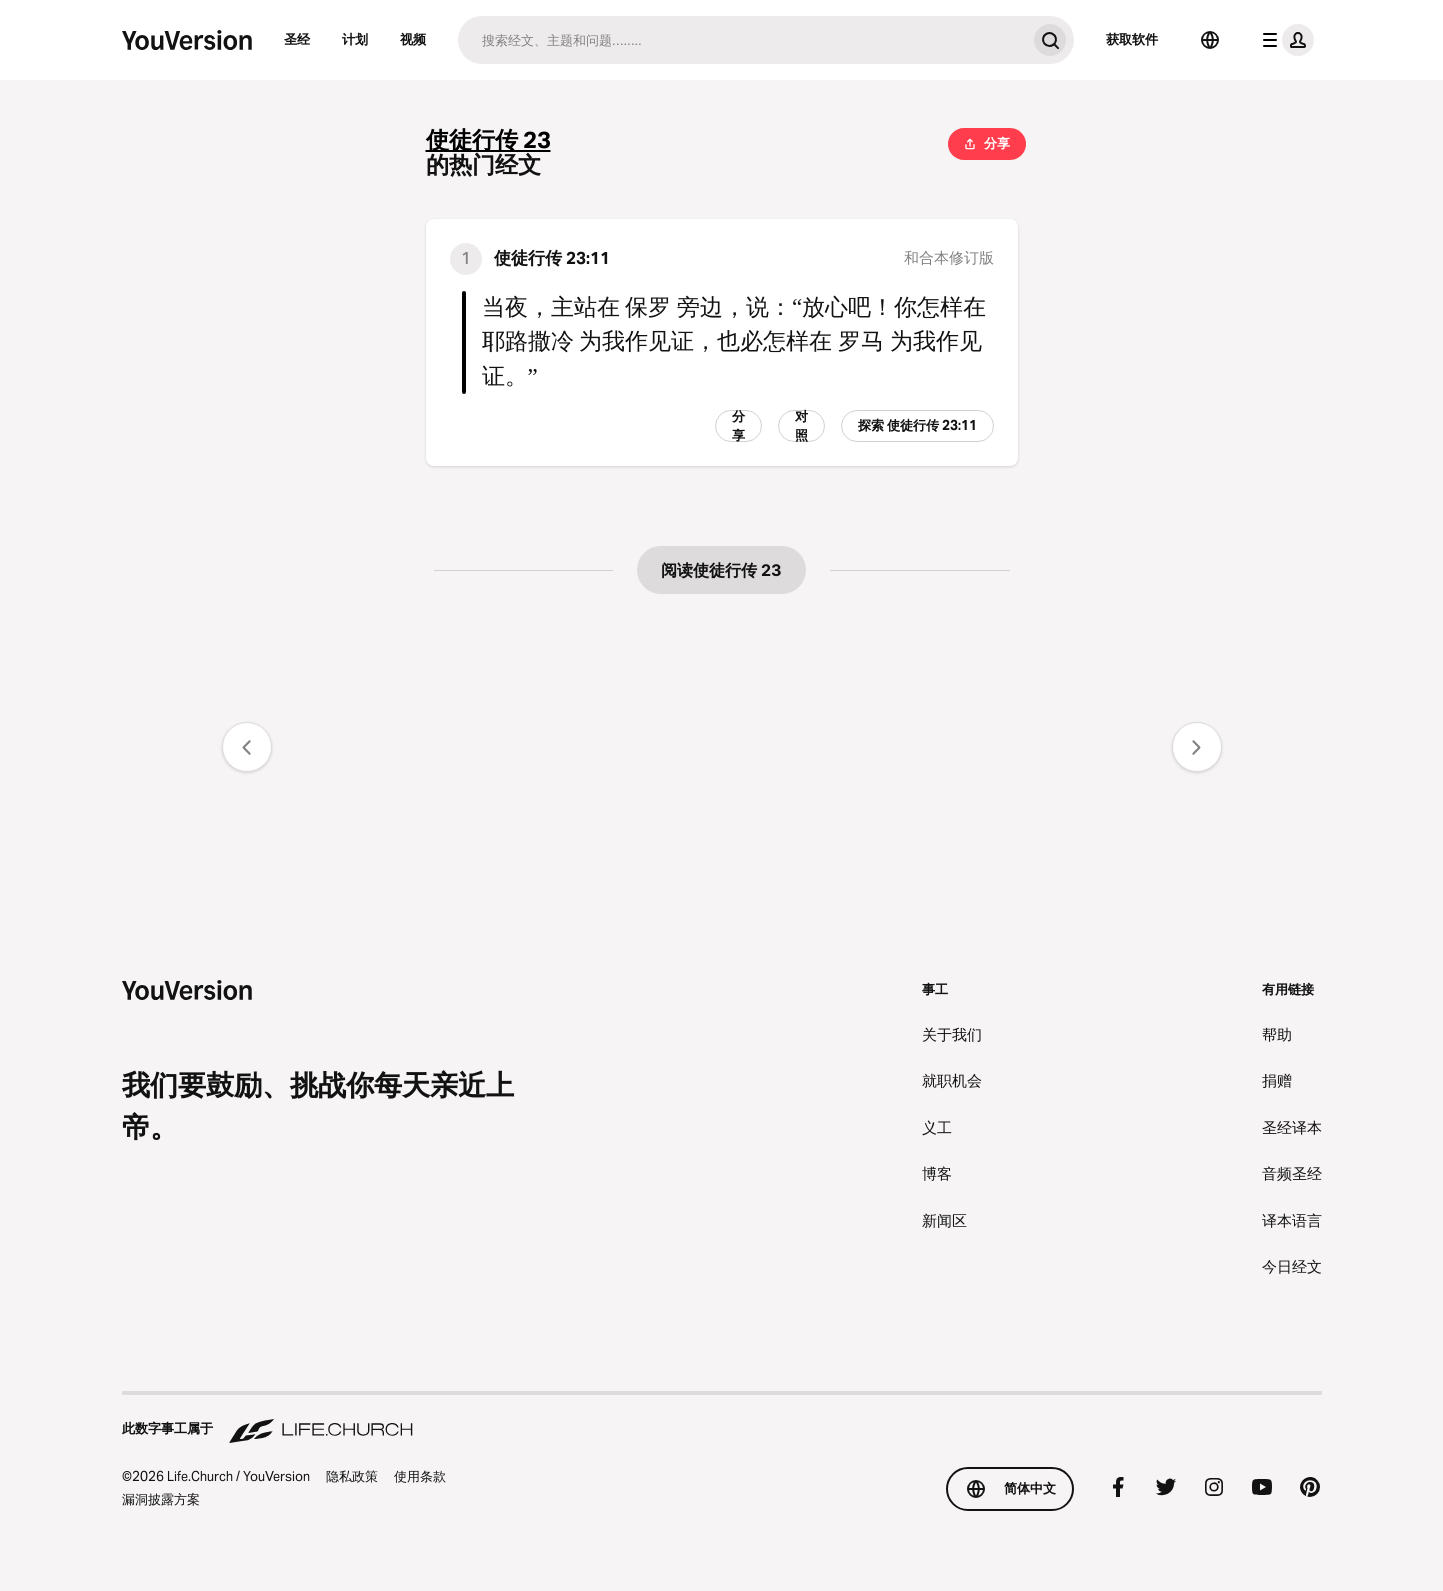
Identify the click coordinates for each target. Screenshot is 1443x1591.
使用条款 (420, 1476)
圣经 (297, 39)
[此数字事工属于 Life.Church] (722, 1419)
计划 (355, 39)
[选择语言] (1210, 40)
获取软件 (1132, 39)
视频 (413, 39)
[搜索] (742, 40)
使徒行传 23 (488, 140)
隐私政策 (352, 1476)
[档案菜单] (1284, 40)
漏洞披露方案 (161, 1499)
